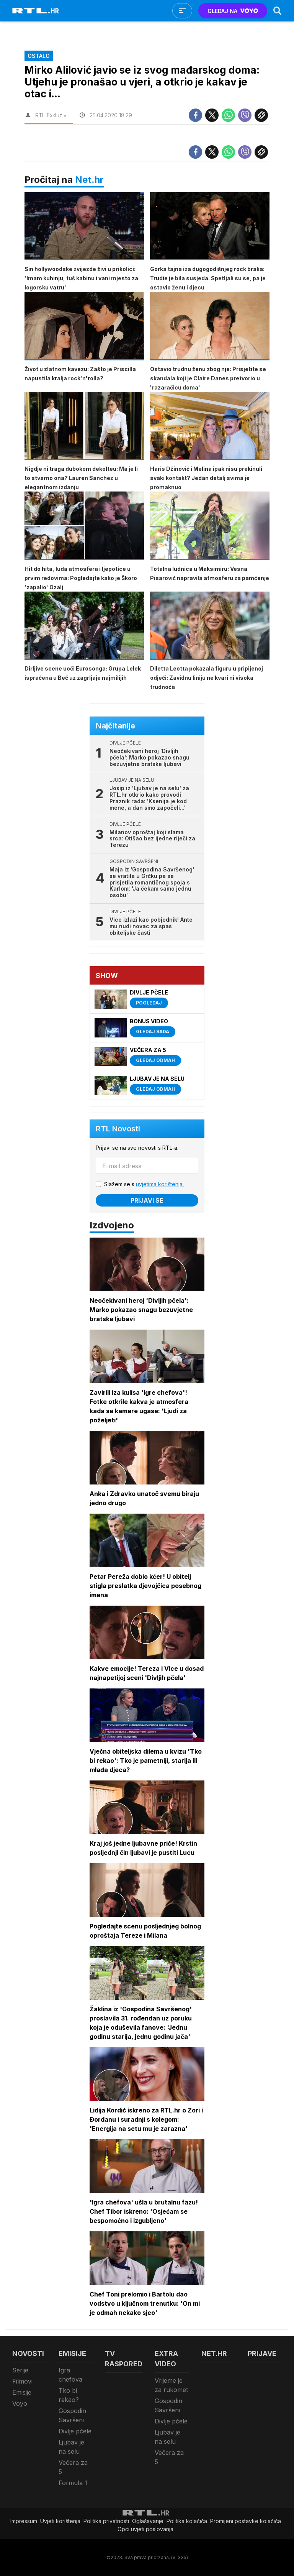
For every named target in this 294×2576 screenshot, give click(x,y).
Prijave (262, 2353)
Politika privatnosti (106, 2521)
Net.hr (89, 179)
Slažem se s (144, 1184)
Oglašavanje (147, 2521)
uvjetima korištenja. (160, 1184)
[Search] (277, 11)
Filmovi (22, 2381)
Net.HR (214, 2353)
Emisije (21, 2392)
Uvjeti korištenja (60, 2521)
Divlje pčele (75, 2431)
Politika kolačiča (187, 2521)
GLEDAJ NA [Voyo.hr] (232, 11)
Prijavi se (147, 1200)
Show (107, 976)
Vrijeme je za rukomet (171, 2385)
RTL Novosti (118, 1128)
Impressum (23, 2521)
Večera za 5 (73, 2467)
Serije (20, 2370)
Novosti (28, 2353)
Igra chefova (70, 2374)
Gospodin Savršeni (72, 2415)
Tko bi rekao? (69, 2395)
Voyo (19, 2403)
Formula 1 (73, 2483)
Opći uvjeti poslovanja (145, 2529)
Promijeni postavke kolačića (245, 2521)
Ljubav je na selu (71, 2446)
